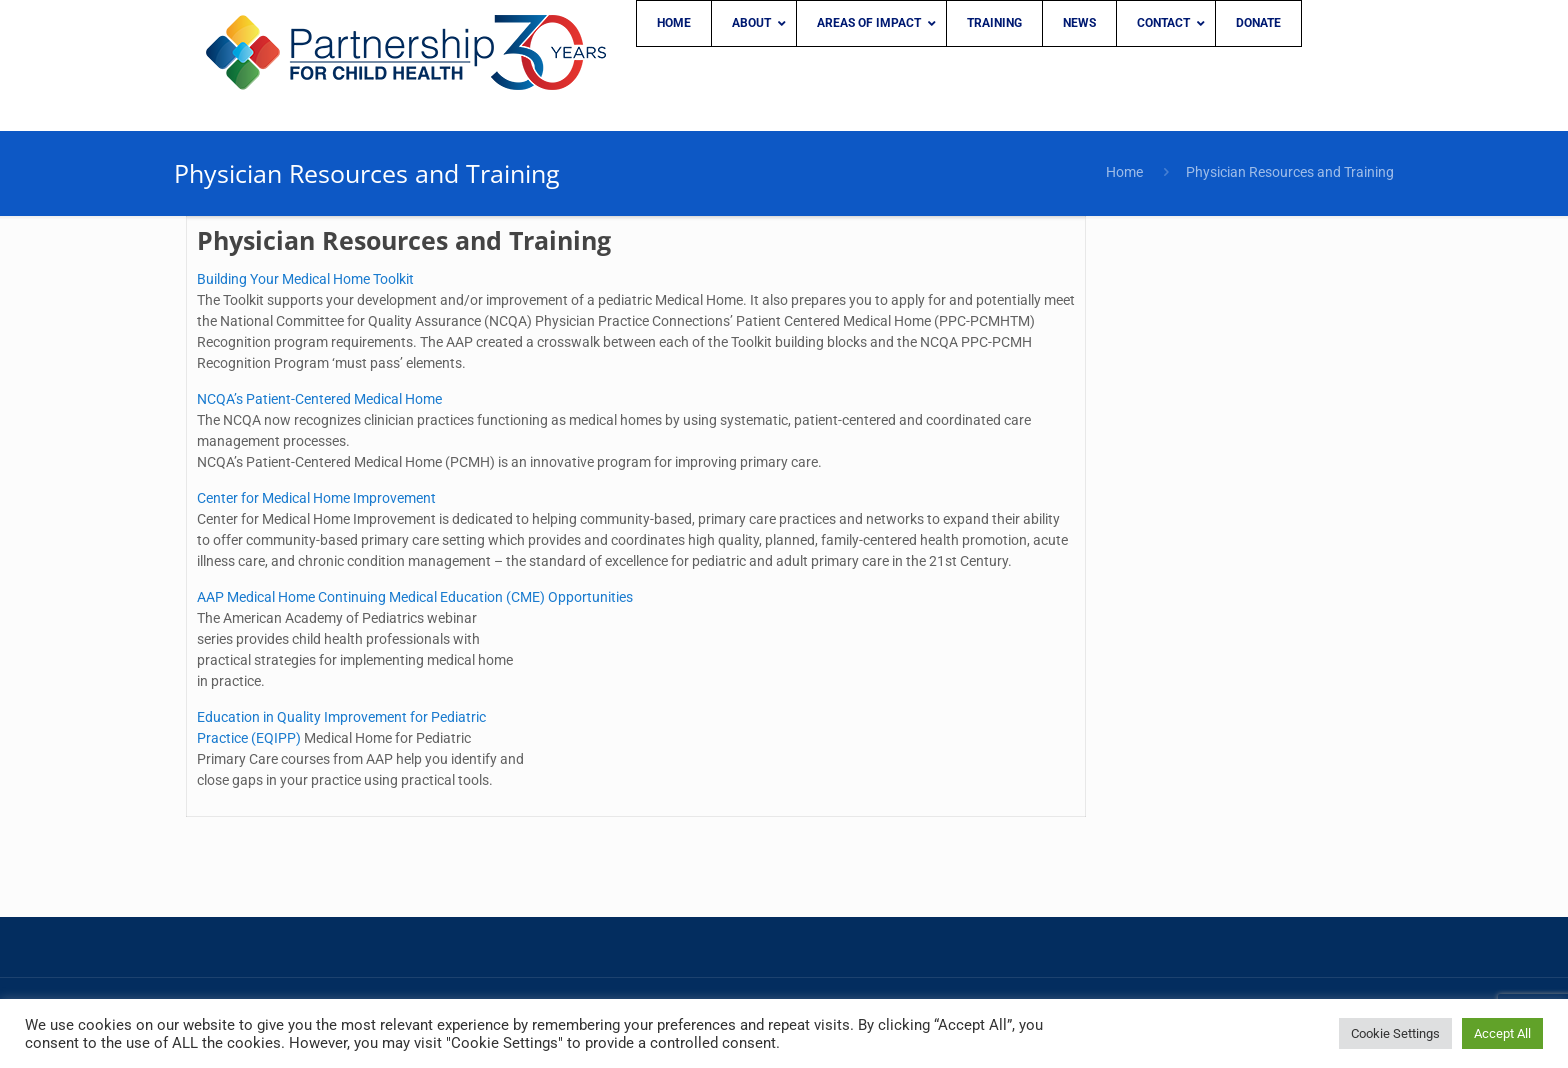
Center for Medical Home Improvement (316, 498)
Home (1124, 172)
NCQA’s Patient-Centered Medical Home (319, 399)
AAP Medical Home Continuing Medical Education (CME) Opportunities (415, 597)
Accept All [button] (1502, 1033)
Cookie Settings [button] (1395, 1033)
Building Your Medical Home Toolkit (305, 279)
